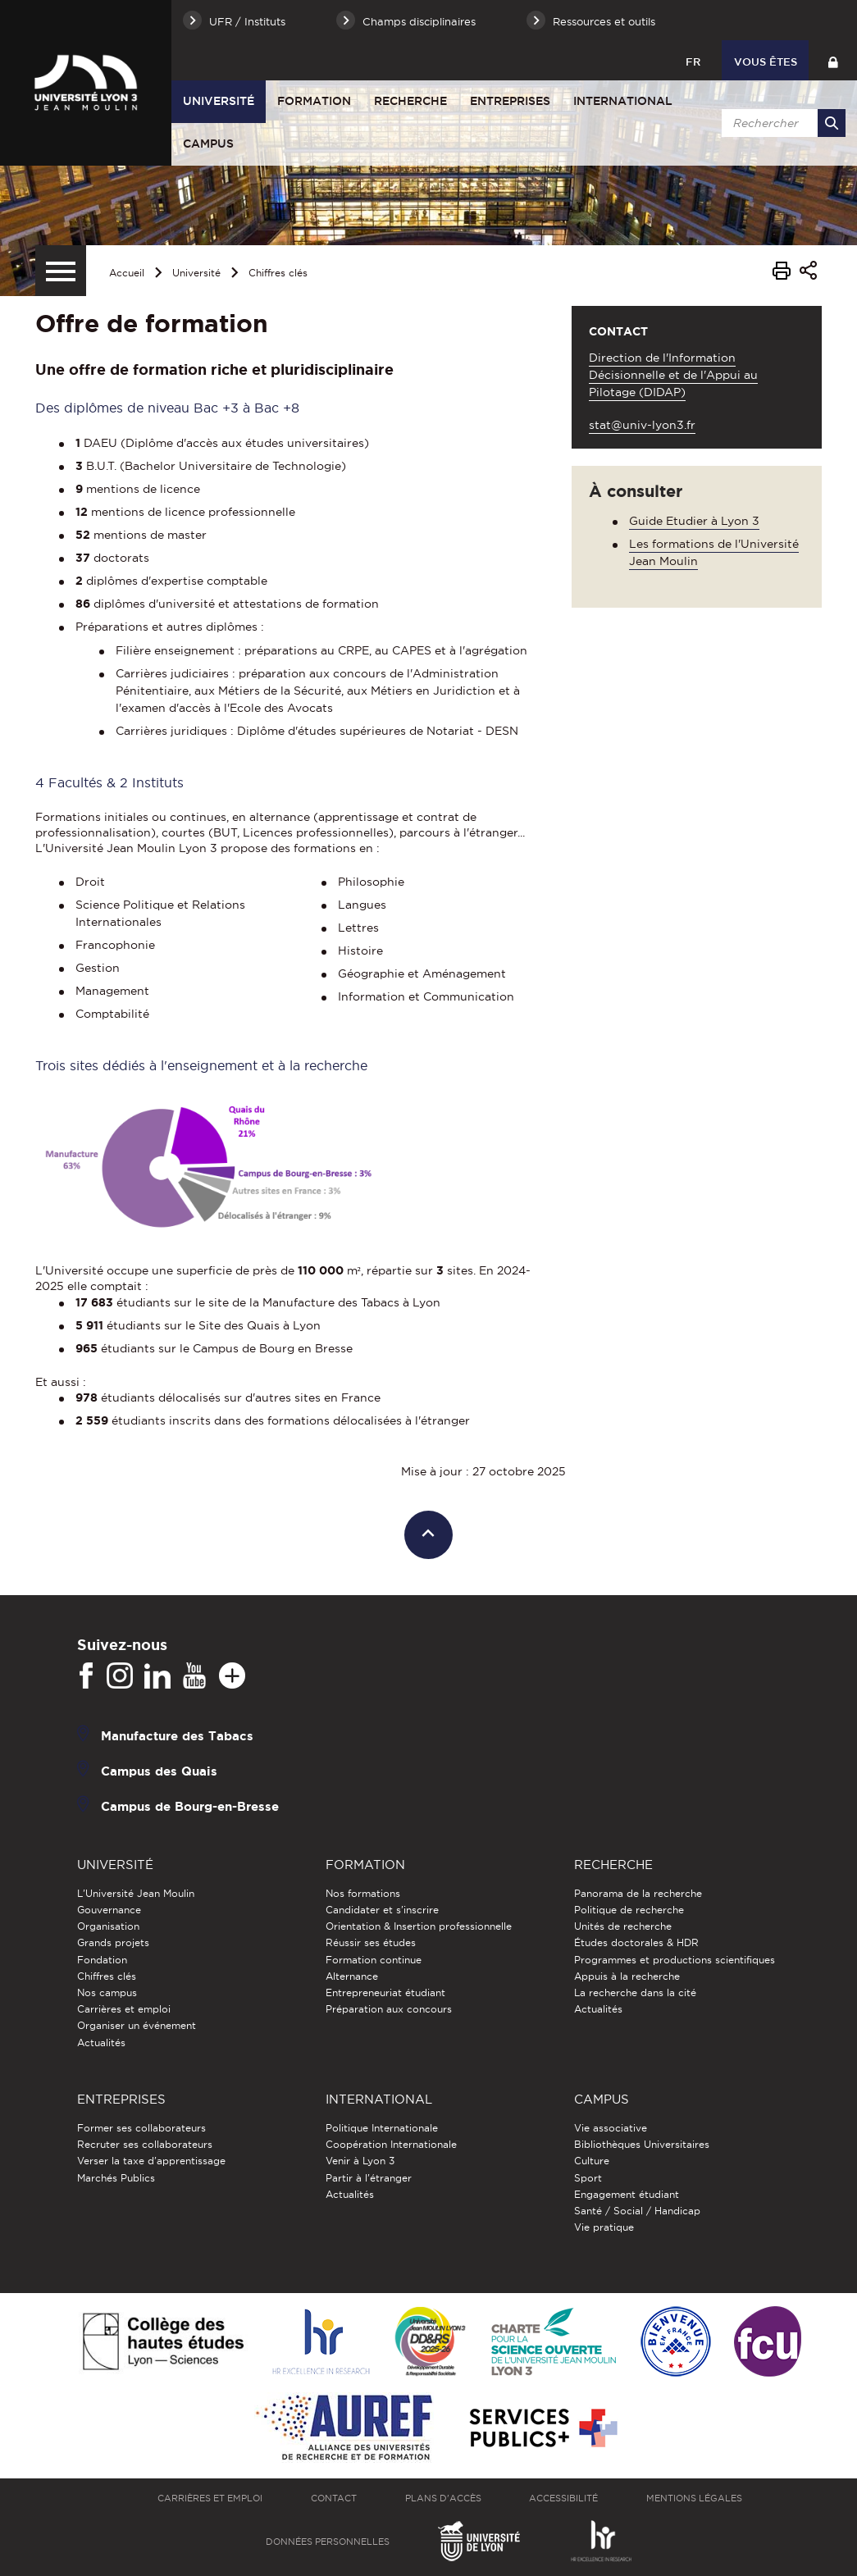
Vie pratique (604, 2227)
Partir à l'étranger (369, 2178)
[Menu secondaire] (60, 270)
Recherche (410, 100)
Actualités (101, 2042)
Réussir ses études (371, 1942)
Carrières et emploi (124, 2009)
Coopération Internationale (391, 2144)
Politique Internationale (382, 2127)
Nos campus (107, 1992)
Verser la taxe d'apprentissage (151, 2160)
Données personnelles (328, 2541)
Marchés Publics (116, 2178)
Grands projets (113, 1942)
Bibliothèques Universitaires (641, 2144)
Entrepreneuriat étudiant (385, 1992)
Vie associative (610, 2127)
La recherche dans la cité (635, 1992)
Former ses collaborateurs (141, 2127)
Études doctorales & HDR (636, 1942)
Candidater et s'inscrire (382, 1909)
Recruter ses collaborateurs (144, 2144)
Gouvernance (109, 1909)
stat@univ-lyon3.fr (642, 424)
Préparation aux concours (389, 2009)
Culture (591, 2160)
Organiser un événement (136, 2025)
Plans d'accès (443, 2498)
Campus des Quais (159, 1770)
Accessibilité (563, 2498)
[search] (781, 123)
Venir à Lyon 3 (360, 2160)
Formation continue (374, 1959)
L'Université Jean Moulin (135, 1893)
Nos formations (363, 1893)
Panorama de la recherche (638, 1893)
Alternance (352, 1976)
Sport (588, 2178)
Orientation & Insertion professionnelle (419, 1926)
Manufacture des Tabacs (177, 1735)
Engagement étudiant (626, 2194)
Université (218, 100)
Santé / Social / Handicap (637, 2210)
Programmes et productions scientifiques (674, 1959)
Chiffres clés (278, 272)
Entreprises (510, 100)
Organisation (108, 1926)
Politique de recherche (629, 1909)
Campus (208, 143)
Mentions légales (694, 2498)
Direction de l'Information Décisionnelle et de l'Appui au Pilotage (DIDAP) (673, 375)
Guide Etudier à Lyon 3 (694, 520)
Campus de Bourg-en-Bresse (190, 1805)
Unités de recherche (623, 1926)
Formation (314, 100)
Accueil (126, 272)
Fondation (102, 1959)
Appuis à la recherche (627, 1976)
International (622, 100)
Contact (334, 2498)
